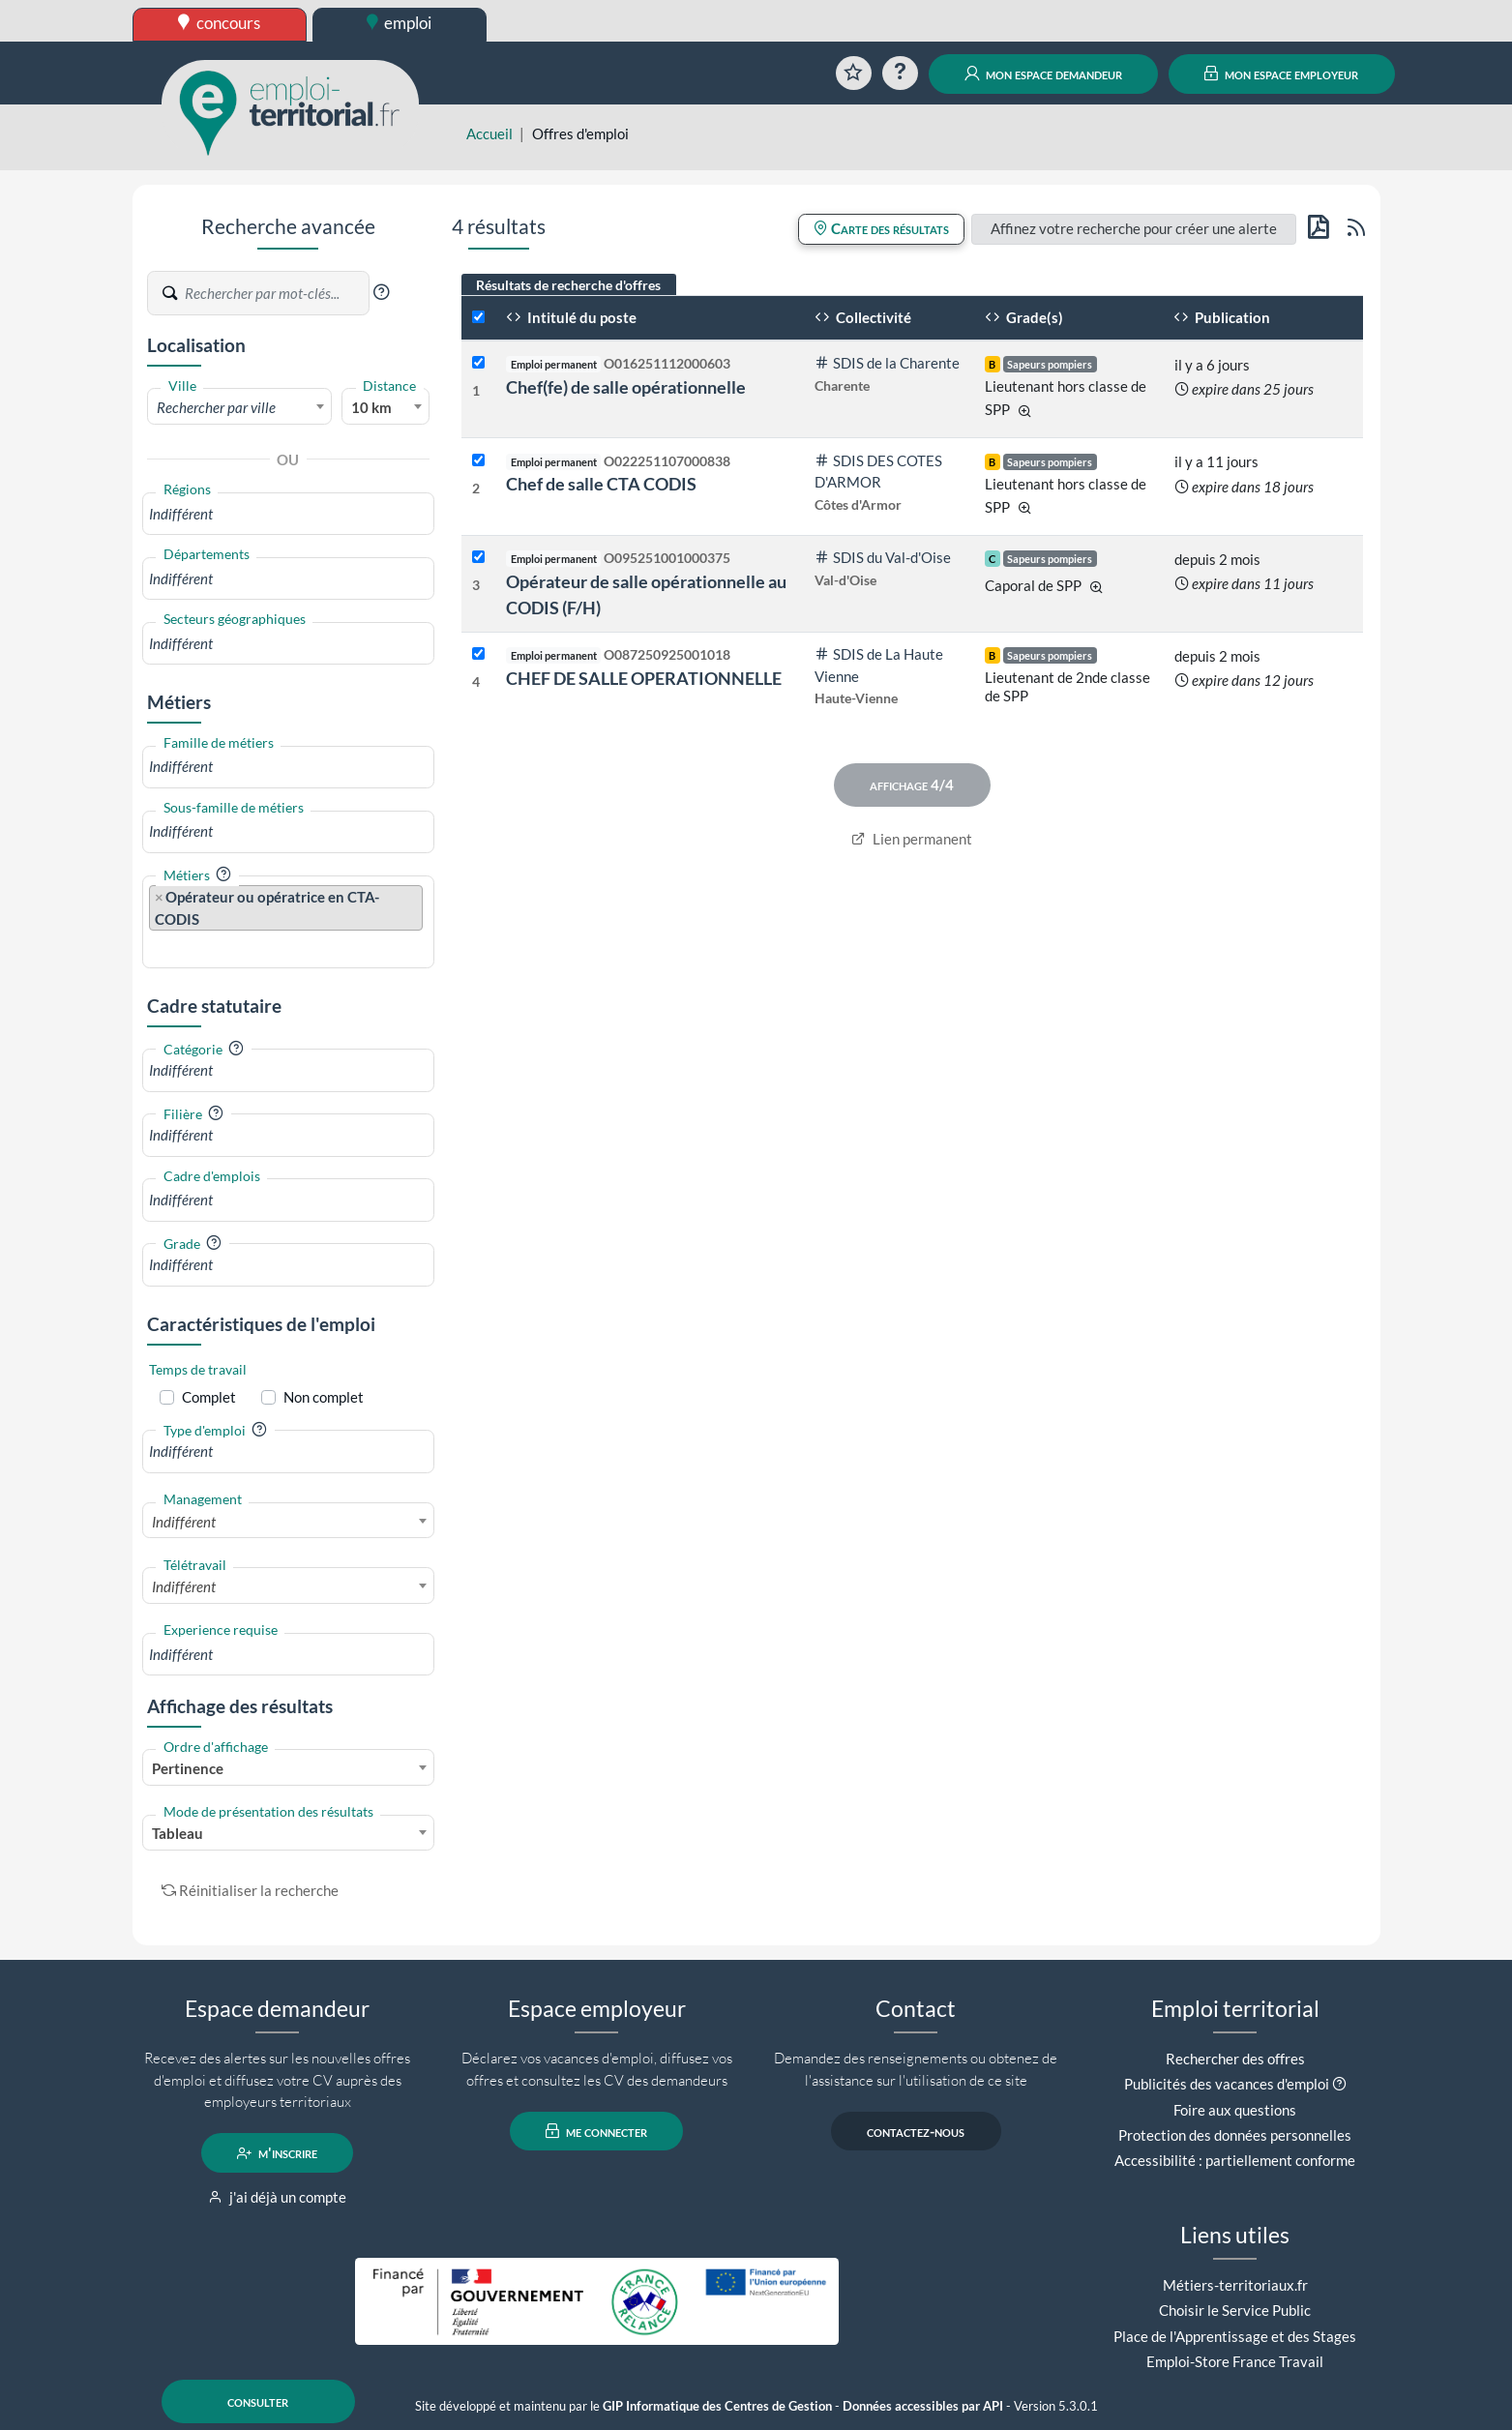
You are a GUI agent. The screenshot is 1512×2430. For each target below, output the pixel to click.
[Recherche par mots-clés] (275, 293)
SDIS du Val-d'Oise (883, 557)
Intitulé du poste (571, 317)
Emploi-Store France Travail (1234, 2361)
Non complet (323, 1397)
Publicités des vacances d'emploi (1226, 2083)
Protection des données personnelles (1234, 2135)
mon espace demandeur (1043, 73)
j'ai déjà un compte (277, 2197)
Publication (1221, 317)
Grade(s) (1024, 317)
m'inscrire (277, 2153)
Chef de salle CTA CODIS (601, 483)
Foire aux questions (1234, 2110)
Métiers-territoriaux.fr (1235, 2285)
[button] (381, 292)
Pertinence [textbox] (187, 1768)
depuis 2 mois (1217, 559)
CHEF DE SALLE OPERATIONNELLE (644, 678)
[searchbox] (289, 514)
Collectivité (863, 317)
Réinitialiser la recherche (251, 1890)
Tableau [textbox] (177, 1833)
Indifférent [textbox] (184, 1521)
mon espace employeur (1281, 73)
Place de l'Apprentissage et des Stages (1234, 2336)
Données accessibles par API (923, 2406)
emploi (399, 23)
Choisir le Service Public (1235, 2310)
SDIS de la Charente (887, 362)
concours (219, 23)
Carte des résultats (881, 228)
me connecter (596, 2131)
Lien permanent (911, 838)
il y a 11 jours (1216, 461)
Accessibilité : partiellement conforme (1234, 2160)
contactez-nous (915, 2131)
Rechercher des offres (1235, 2058)
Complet (209, 1397)
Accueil (489, 133)
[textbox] (240, 407)
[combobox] (240, 406)
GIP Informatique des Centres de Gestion (717, 2406)
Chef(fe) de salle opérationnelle (626, 387)
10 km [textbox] (371, 407)
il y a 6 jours (1212, 364)
